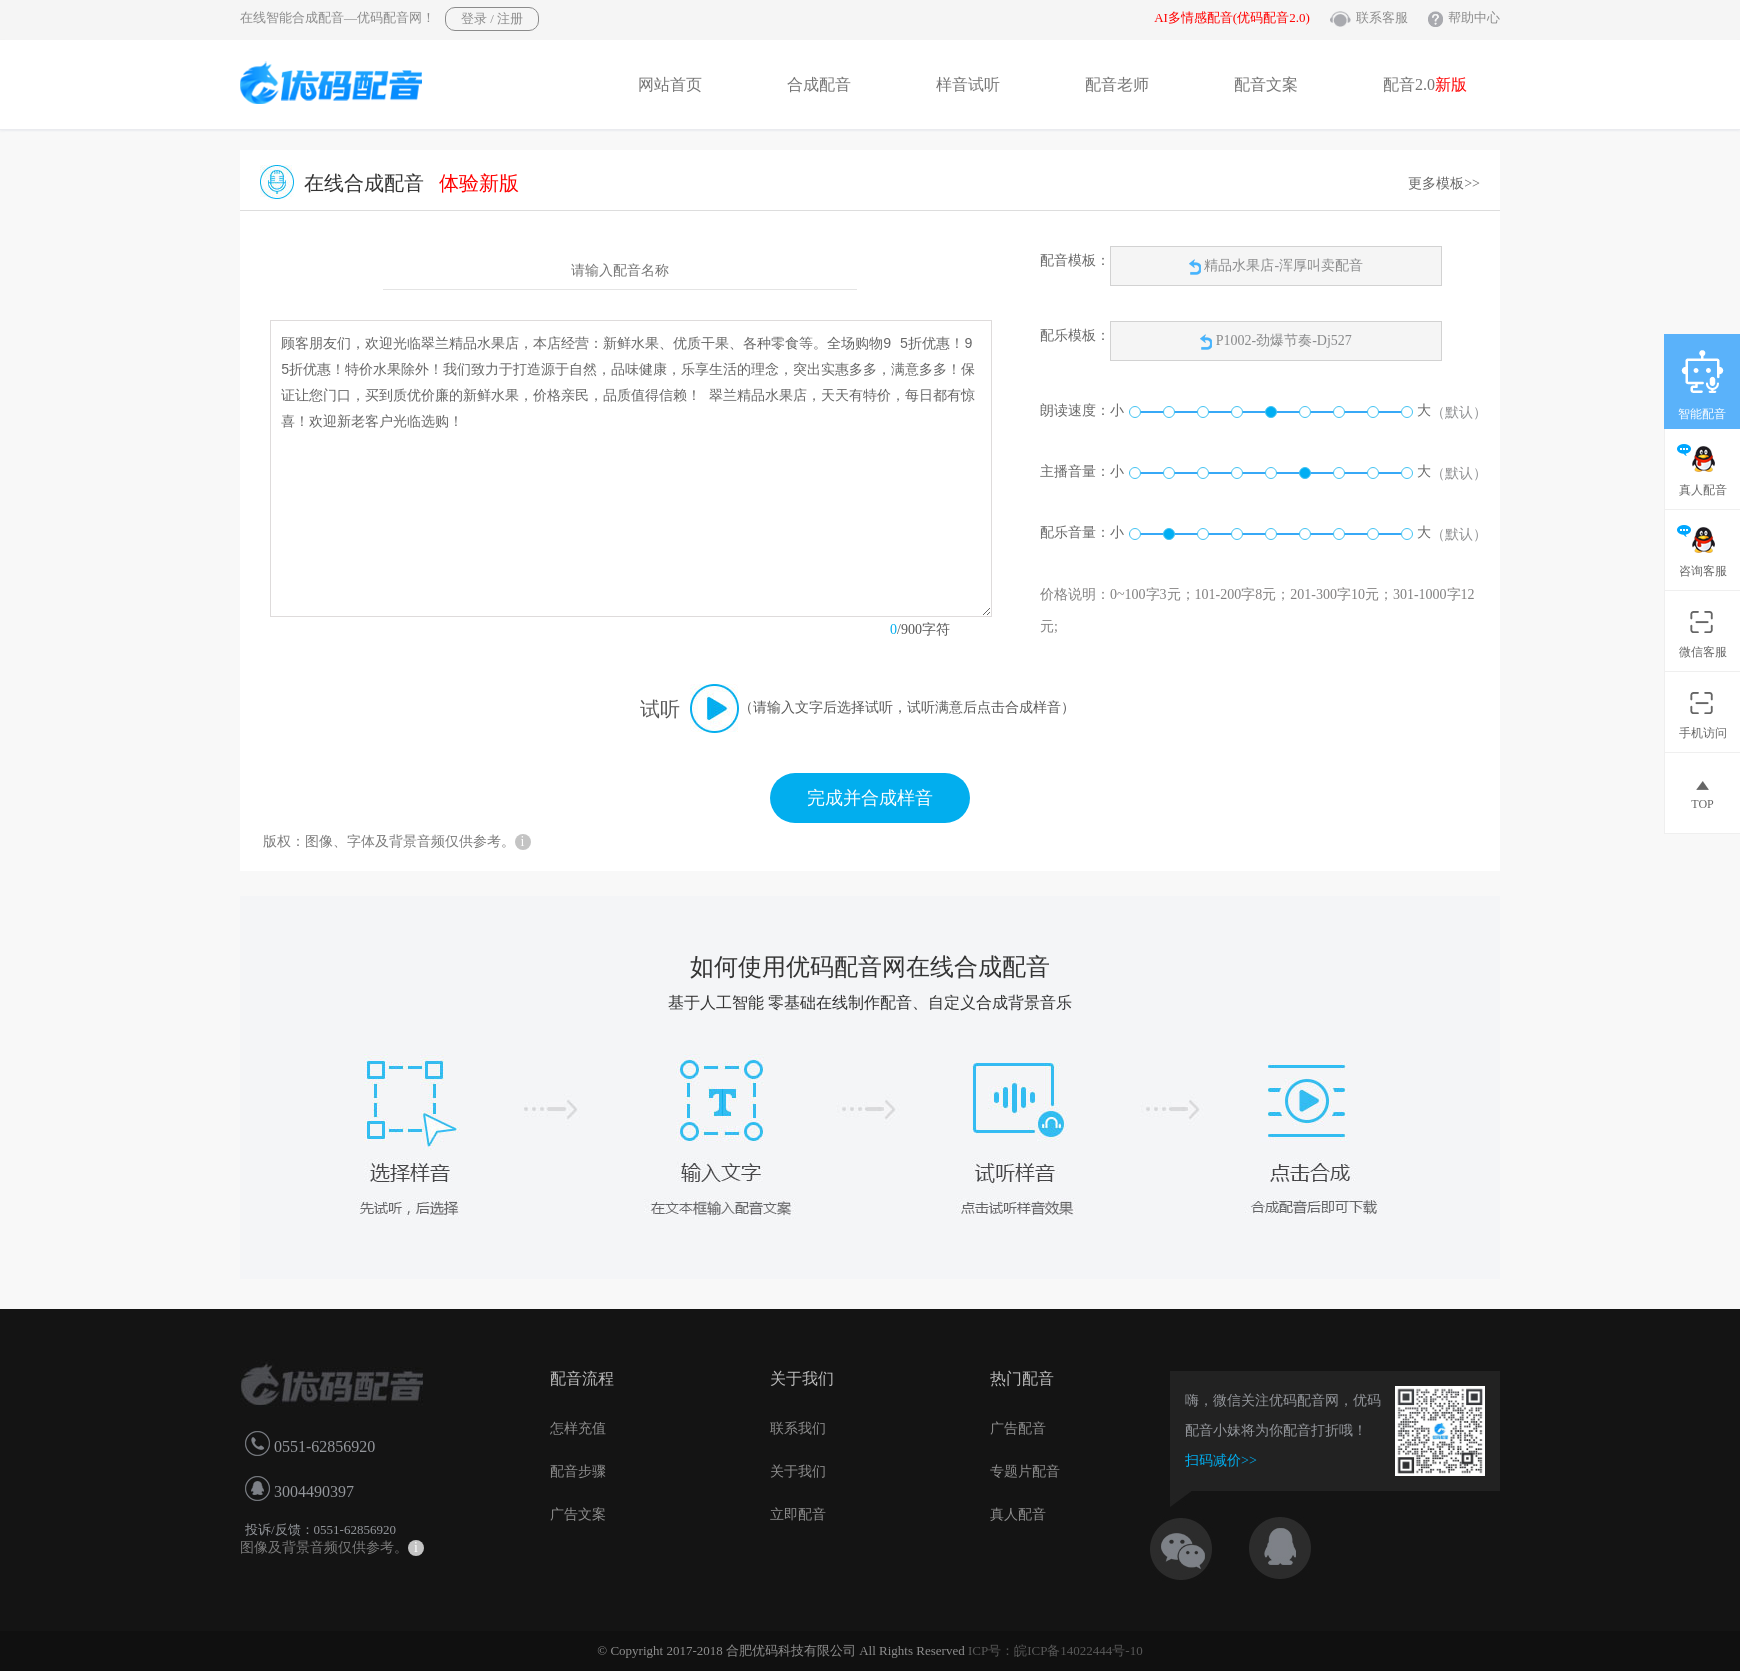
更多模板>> (1444, 183)
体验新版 (479, 183)
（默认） (1459, 412)
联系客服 (1382, 17)
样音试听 (968, 84)
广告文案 (578, 1514)
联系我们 (798, 1428)
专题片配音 (1025, 1471)
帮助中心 (1474, 17)
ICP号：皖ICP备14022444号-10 (1055, 1650)
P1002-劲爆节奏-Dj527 (1284, 340)
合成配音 (819, 84)
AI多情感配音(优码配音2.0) (1232, 17)
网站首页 (670, 84)
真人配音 (1018, 1514)
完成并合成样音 (870, 798)
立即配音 (798, 1514)
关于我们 (798, 1471)
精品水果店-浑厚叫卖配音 (1276, 266)
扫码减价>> (1221, 1460)
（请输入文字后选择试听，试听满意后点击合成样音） (907, 707)
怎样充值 (578, 1428)
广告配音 (1018, 1428)
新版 (1451, 84)
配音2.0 (1425, 84)
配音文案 (1266, 84)
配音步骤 (578, 1471)
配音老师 (1117, 84)
